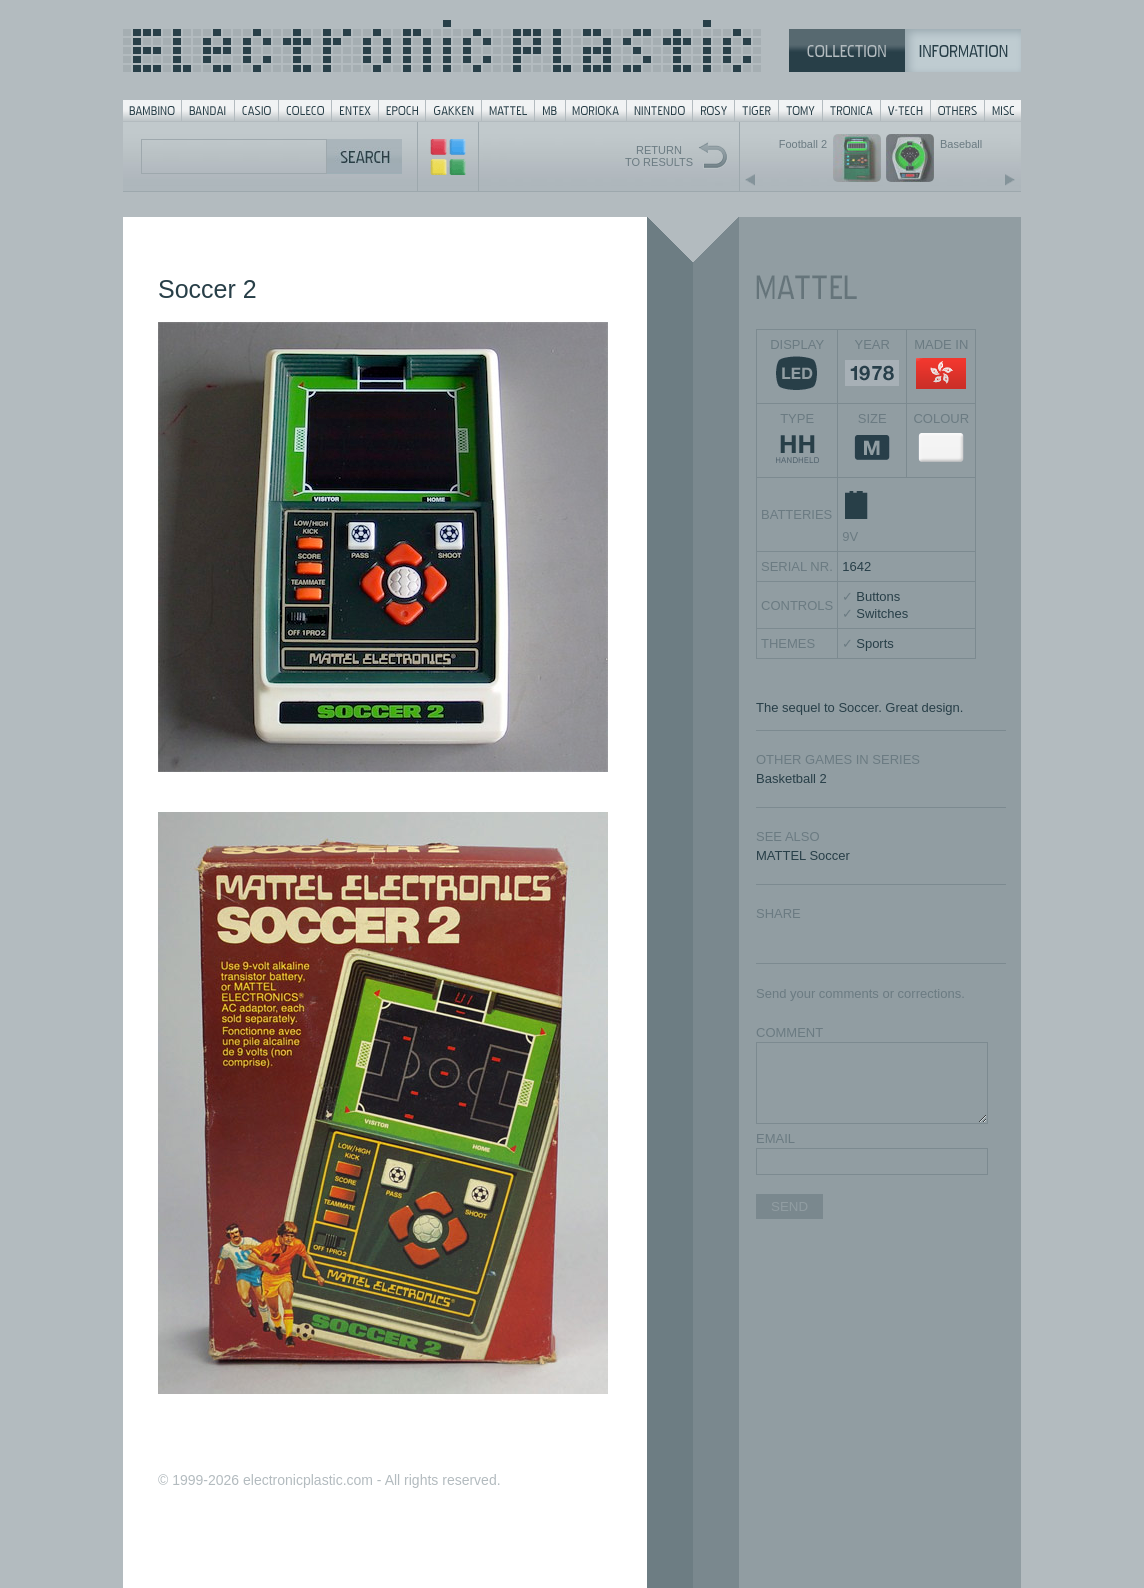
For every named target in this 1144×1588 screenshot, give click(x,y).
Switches (882, 613)
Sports (875, 643)
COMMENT (789, 1032)
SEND (789, 1206)
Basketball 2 (791, 778)
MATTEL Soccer (803, 855)
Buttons (878, 596)
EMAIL (775, 1138)
